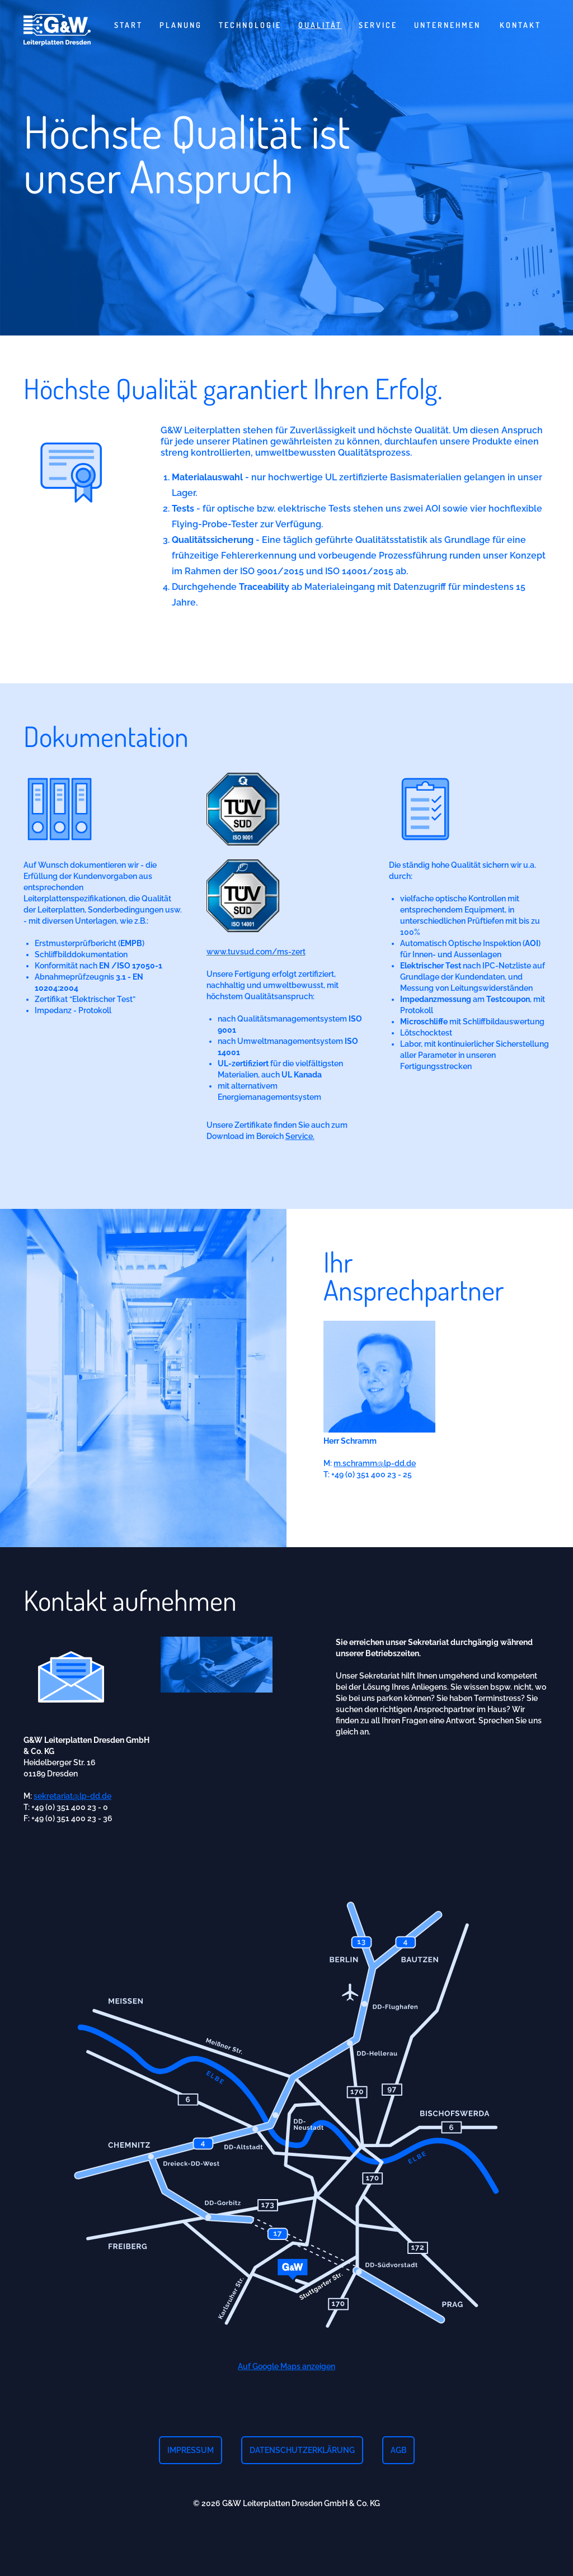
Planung (180, 25)
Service (378, 25)
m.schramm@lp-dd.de (375, 1489)
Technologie (250, 25)
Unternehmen (447, 25)
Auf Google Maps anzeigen (286, 2392)
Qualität (320, 25)
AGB (398, 2450)
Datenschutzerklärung (302, 2450)
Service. (299, 1161)
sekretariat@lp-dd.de (72, 1821)
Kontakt (520, 25)
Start (128, 25)
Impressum (190, 2450)
